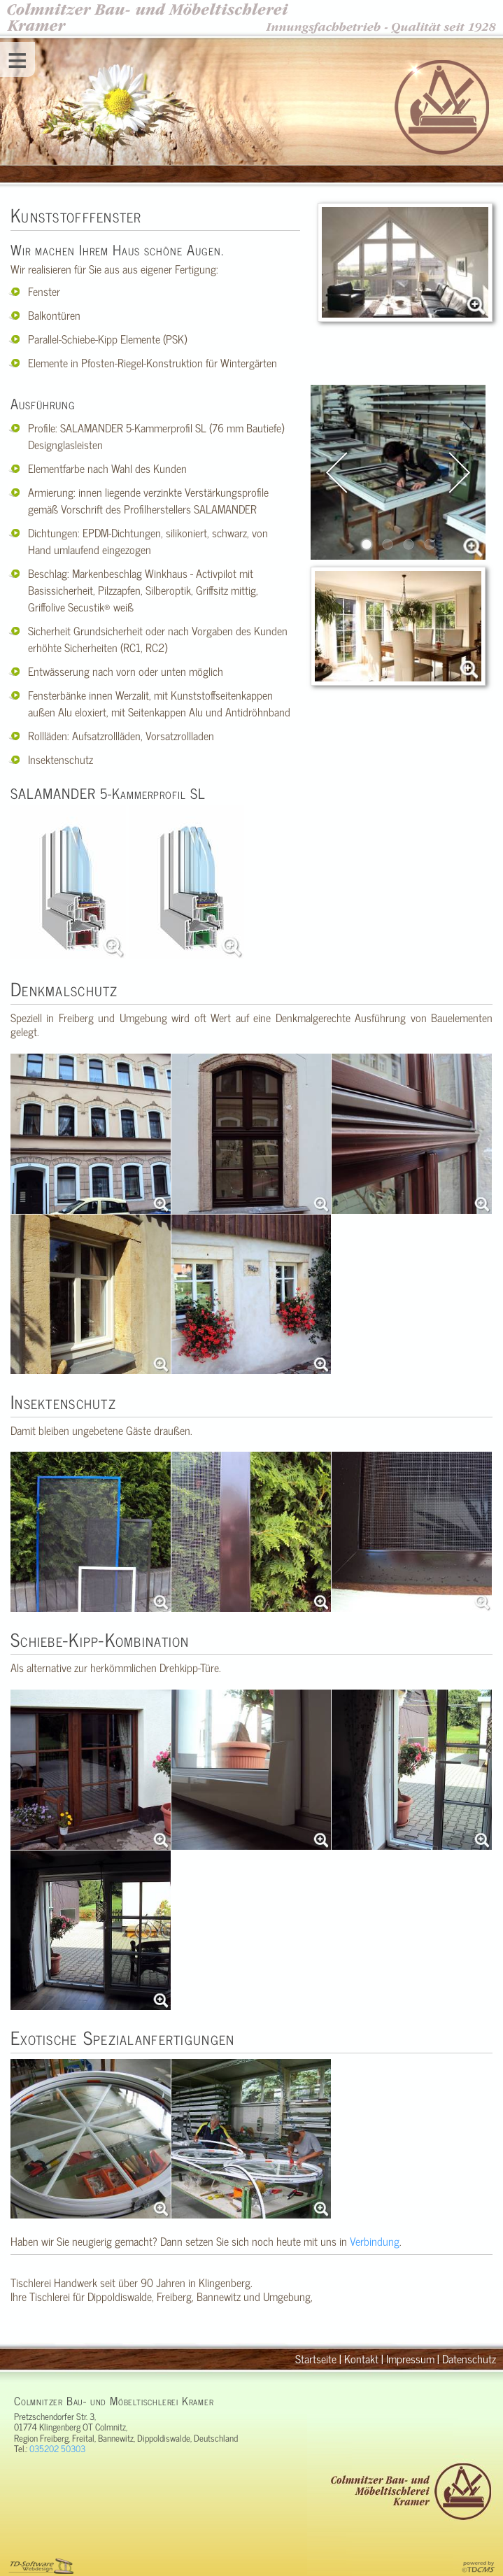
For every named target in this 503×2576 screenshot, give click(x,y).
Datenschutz (469, 2358)
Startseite (315, 2358)
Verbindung (374, 2241)
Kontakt (361, 2358)
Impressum (410, 2358)
